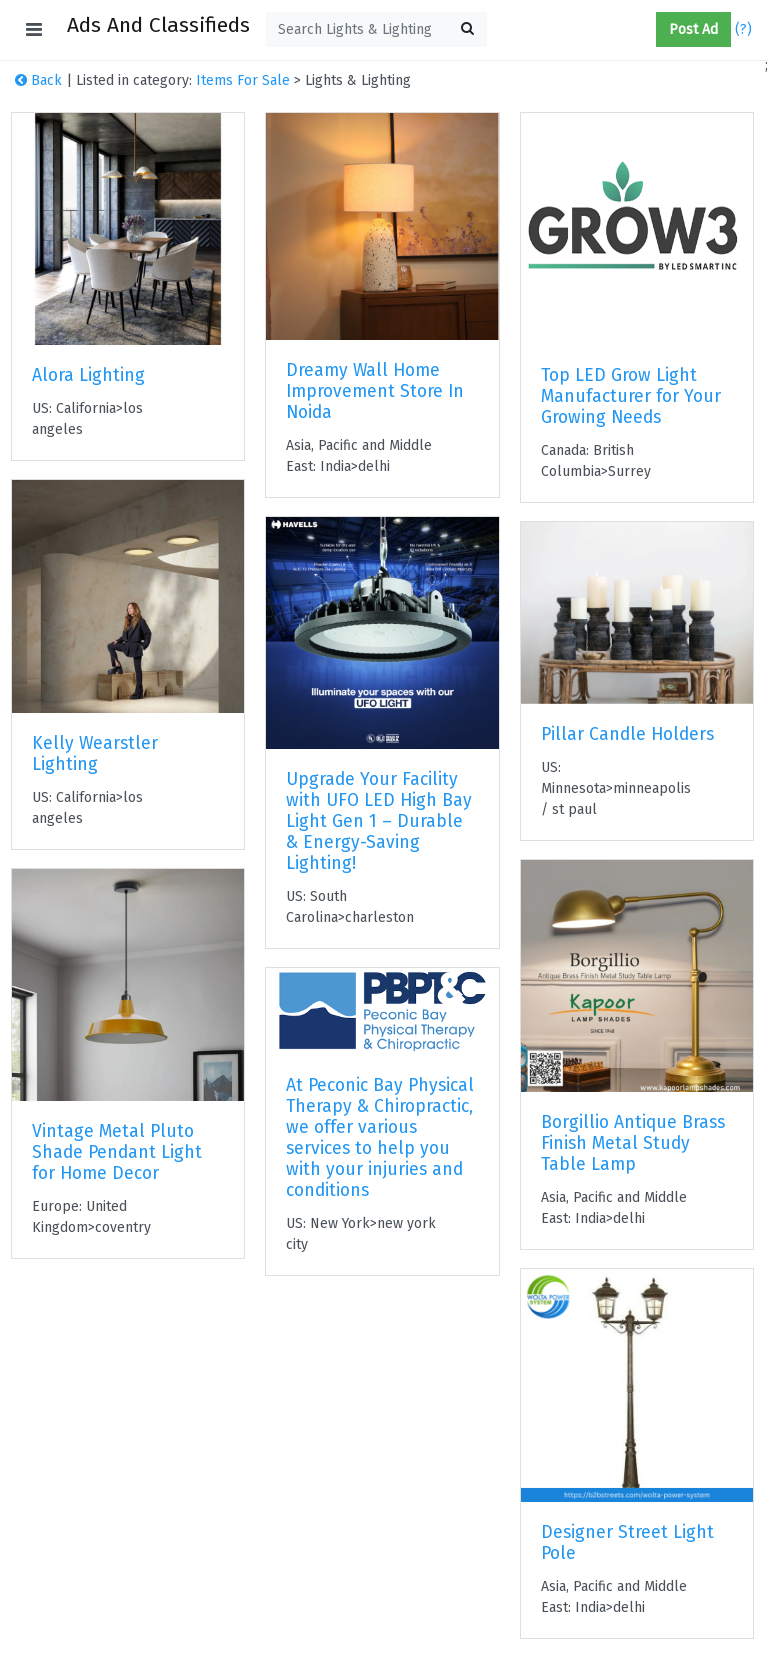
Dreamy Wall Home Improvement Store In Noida (375, 391)
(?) (743, 29)
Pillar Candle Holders (627, 734)
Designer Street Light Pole (627, 1543)
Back (38, 80)
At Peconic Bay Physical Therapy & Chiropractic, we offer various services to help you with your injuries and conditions (380, 1138)
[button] (648, 30)
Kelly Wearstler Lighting (95, 754)
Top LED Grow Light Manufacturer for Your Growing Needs (631, 396)
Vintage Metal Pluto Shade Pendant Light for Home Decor (117, 1152)
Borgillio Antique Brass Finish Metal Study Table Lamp (633, 1143)
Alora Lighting (88, 375)
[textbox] (376, 29)
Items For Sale (243, 80)
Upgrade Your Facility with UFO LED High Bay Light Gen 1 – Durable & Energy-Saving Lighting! (379, 821)
